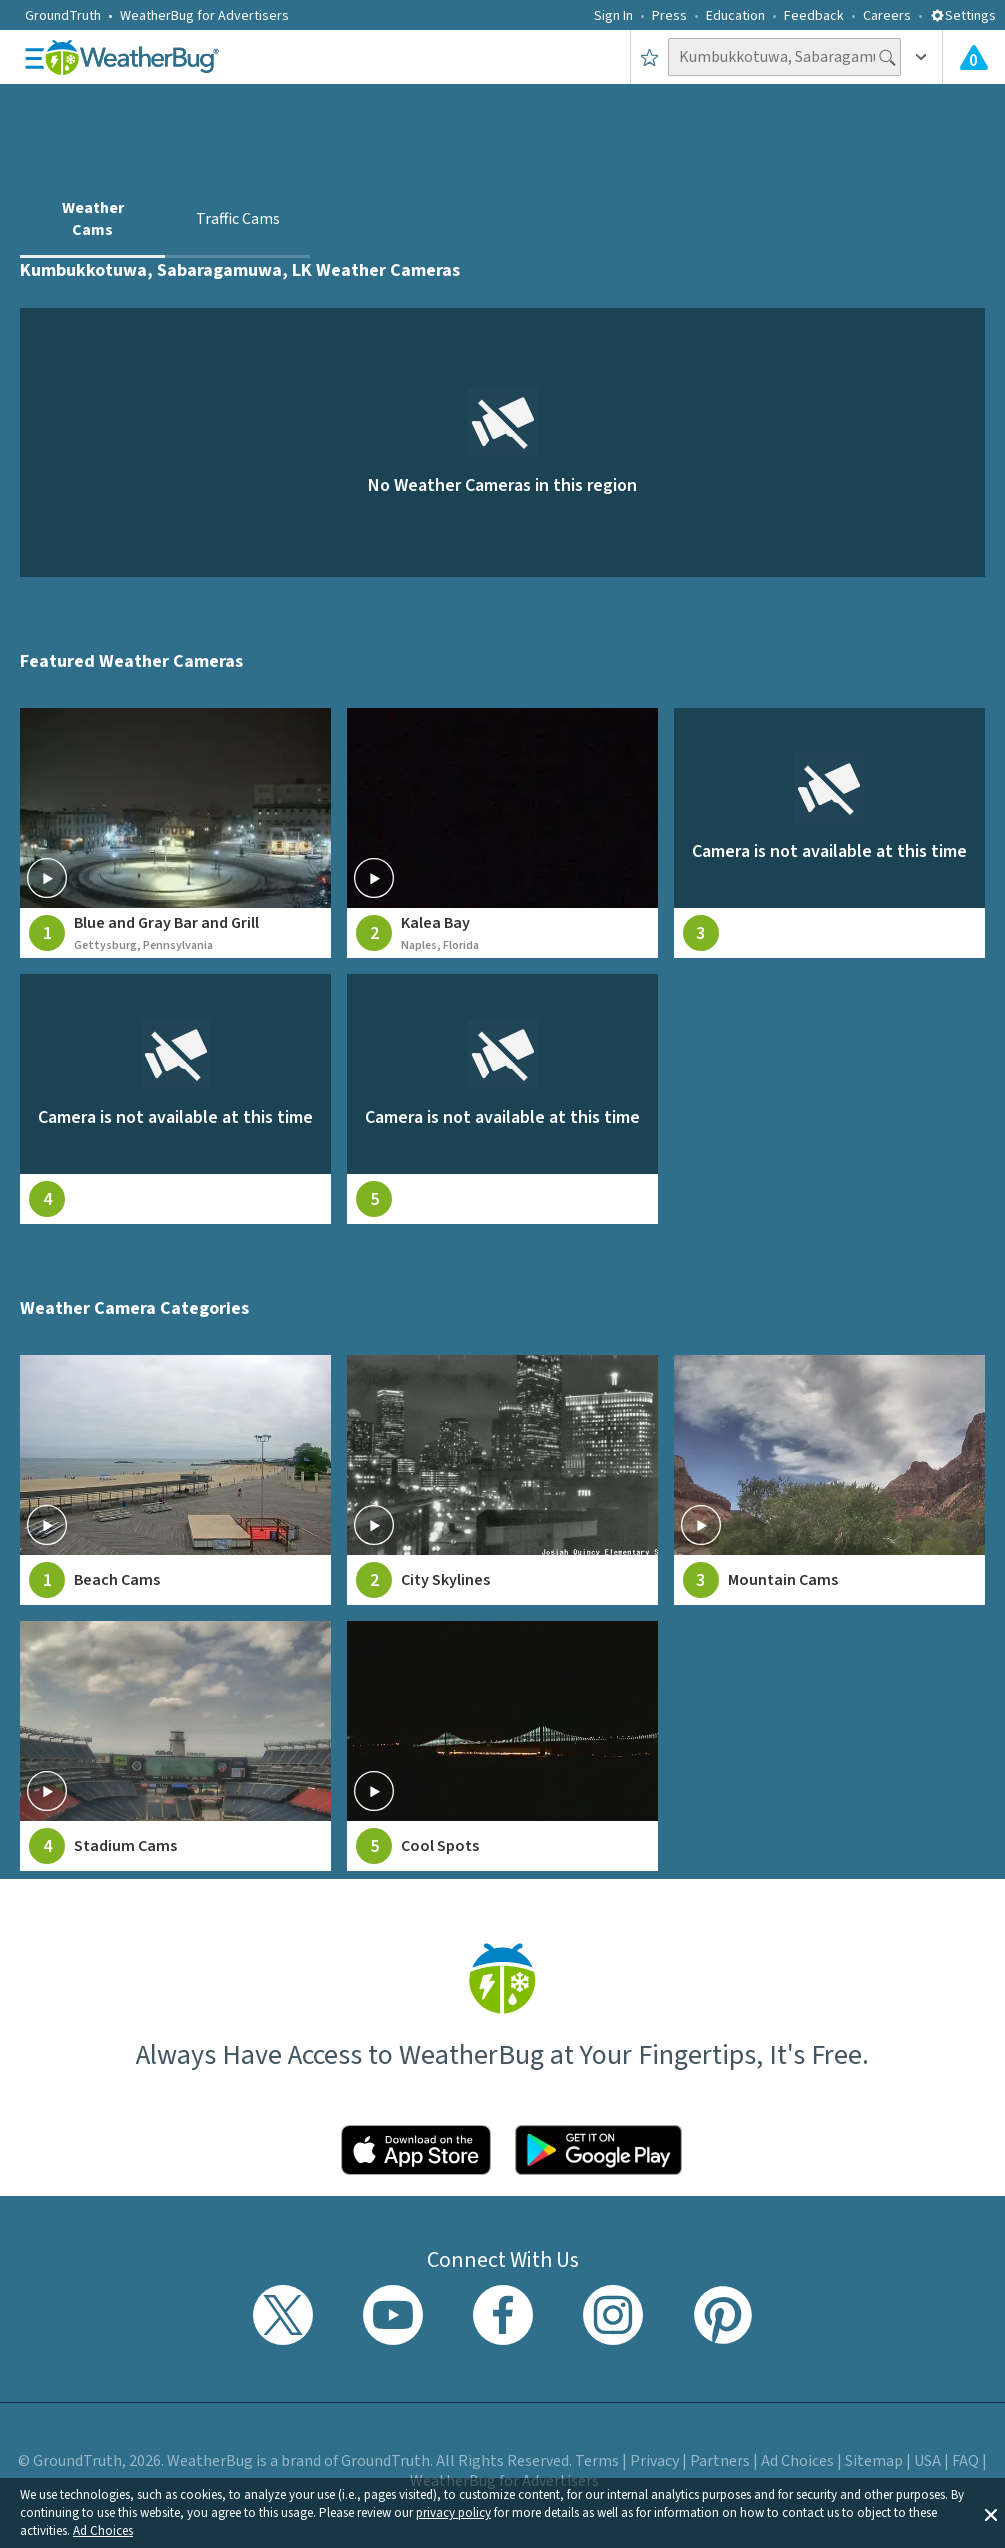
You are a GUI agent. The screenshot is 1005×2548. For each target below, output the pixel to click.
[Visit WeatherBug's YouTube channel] (393, 2315)
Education (735, 16)
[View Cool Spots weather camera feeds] (502, 1746)
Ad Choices (103, 2531)
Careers (887, 16)
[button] (991, 2513)
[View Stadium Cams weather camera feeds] (175, 1746)
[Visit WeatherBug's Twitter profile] (283, 2315)
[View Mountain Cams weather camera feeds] (829, 1480)
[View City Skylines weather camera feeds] (502, 1480)
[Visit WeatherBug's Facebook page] (503, 2315)
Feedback (814, 16)
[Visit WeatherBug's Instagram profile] (613, 2315)
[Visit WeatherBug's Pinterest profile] (723, 2315)
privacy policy (453, 2513)
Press (669, 16)
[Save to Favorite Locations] (649, 57)
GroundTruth (63, 16)
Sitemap (874, 2461)
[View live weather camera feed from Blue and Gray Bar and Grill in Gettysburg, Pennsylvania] (175, 833)
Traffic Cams (238, 219)
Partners (720, 2461)
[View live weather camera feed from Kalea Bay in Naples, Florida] (502, 833)
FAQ (965, 2461)
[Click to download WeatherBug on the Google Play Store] (599, 2150)
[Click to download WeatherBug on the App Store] (416, 2150)
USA (927, 2461)
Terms (597, 2461)
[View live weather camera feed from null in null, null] (829, 833)
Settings (963, 16)
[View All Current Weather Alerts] (974, 57)
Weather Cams (93, 219)
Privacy (654, 2461)
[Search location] (784, 57)
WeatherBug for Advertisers (204, 16)
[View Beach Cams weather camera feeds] (175, 1480)
